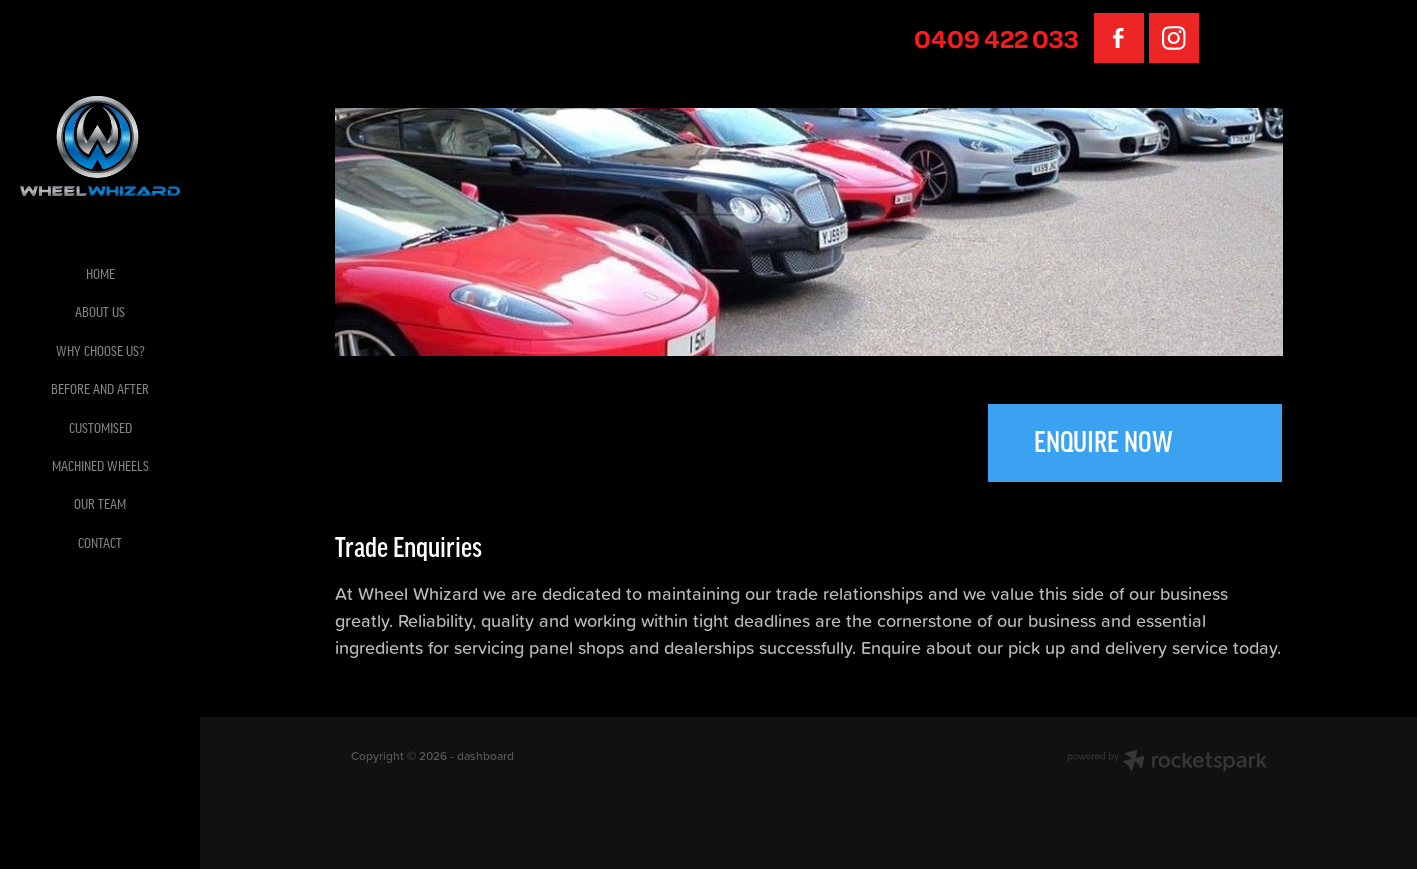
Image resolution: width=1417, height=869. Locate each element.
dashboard (485, 755)
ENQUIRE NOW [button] (1103, 442)
